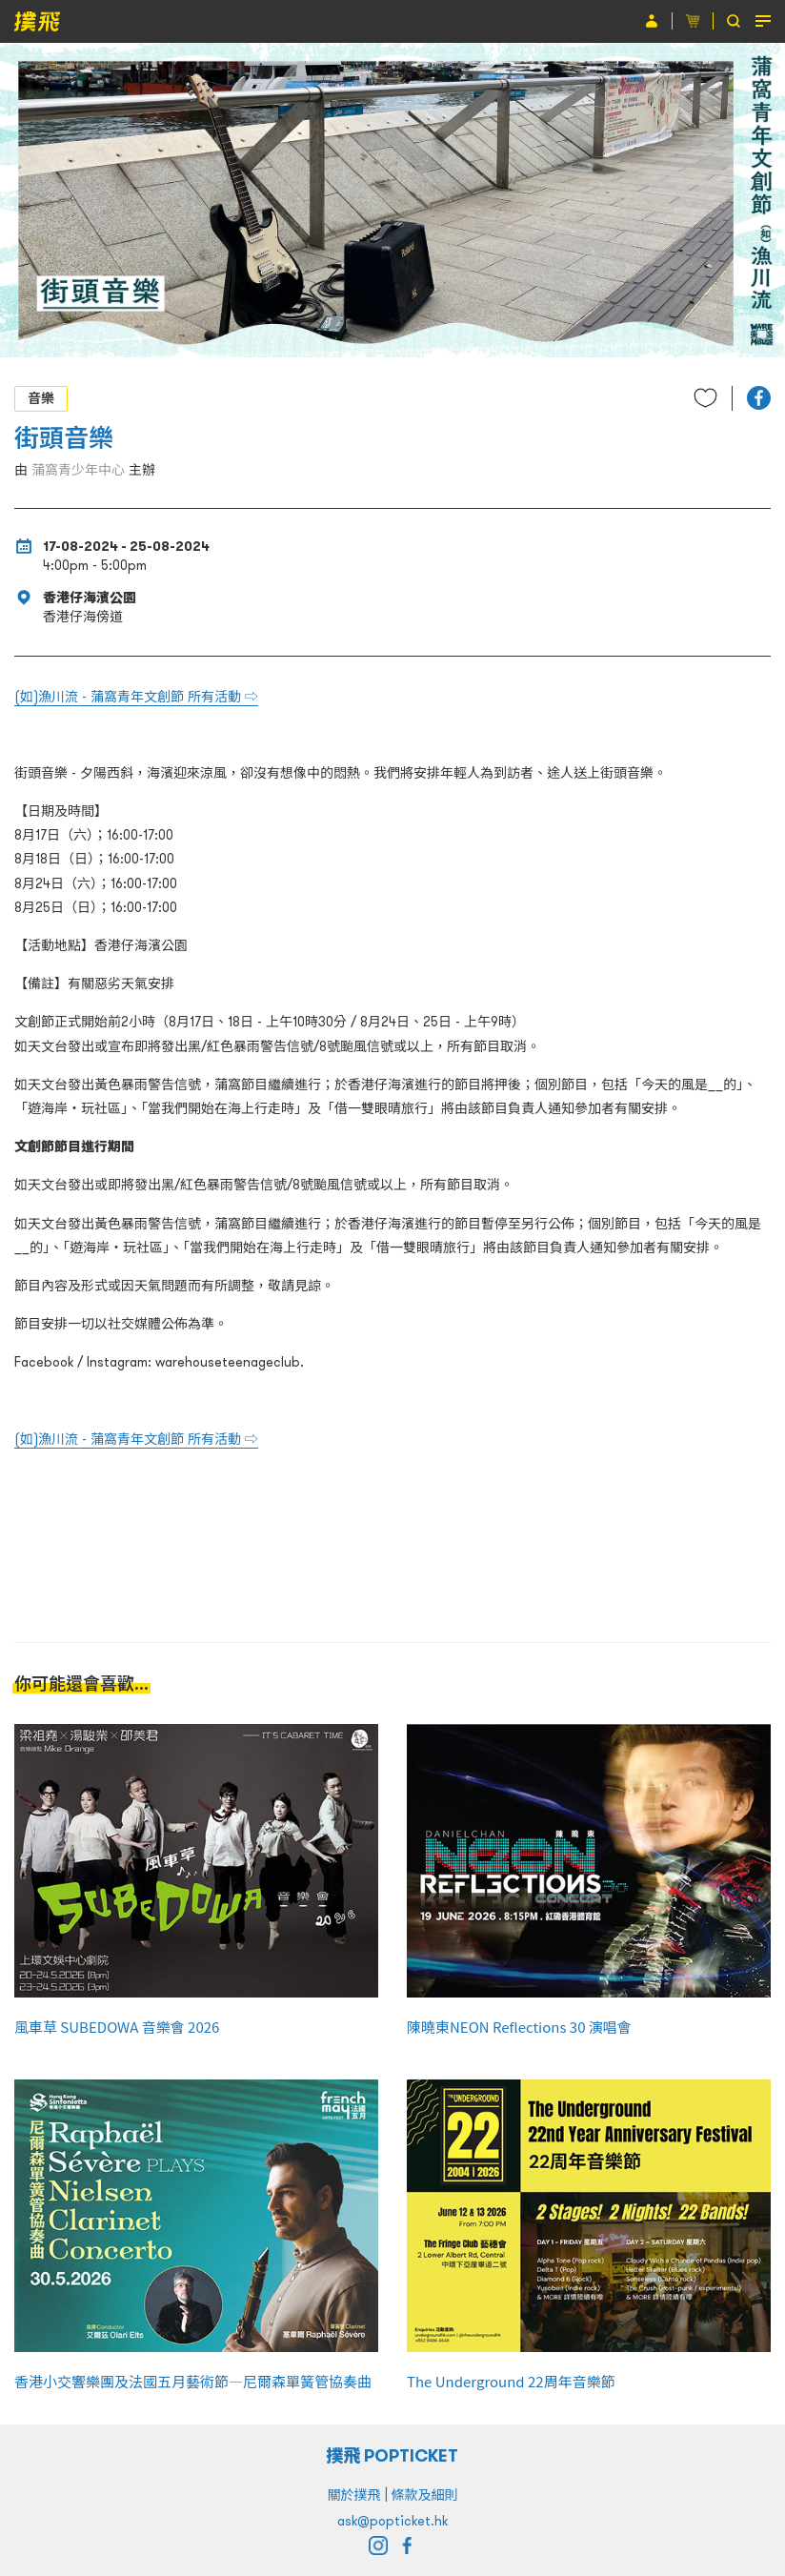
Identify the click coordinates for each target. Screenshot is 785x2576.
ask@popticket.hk (392, 2520)
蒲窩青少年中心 (78, 469)
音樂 (41, 398)
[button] (759, 398)
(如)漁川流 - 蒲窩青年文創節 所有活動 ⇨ (136, 696)
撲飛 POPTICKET (393, 2455)
